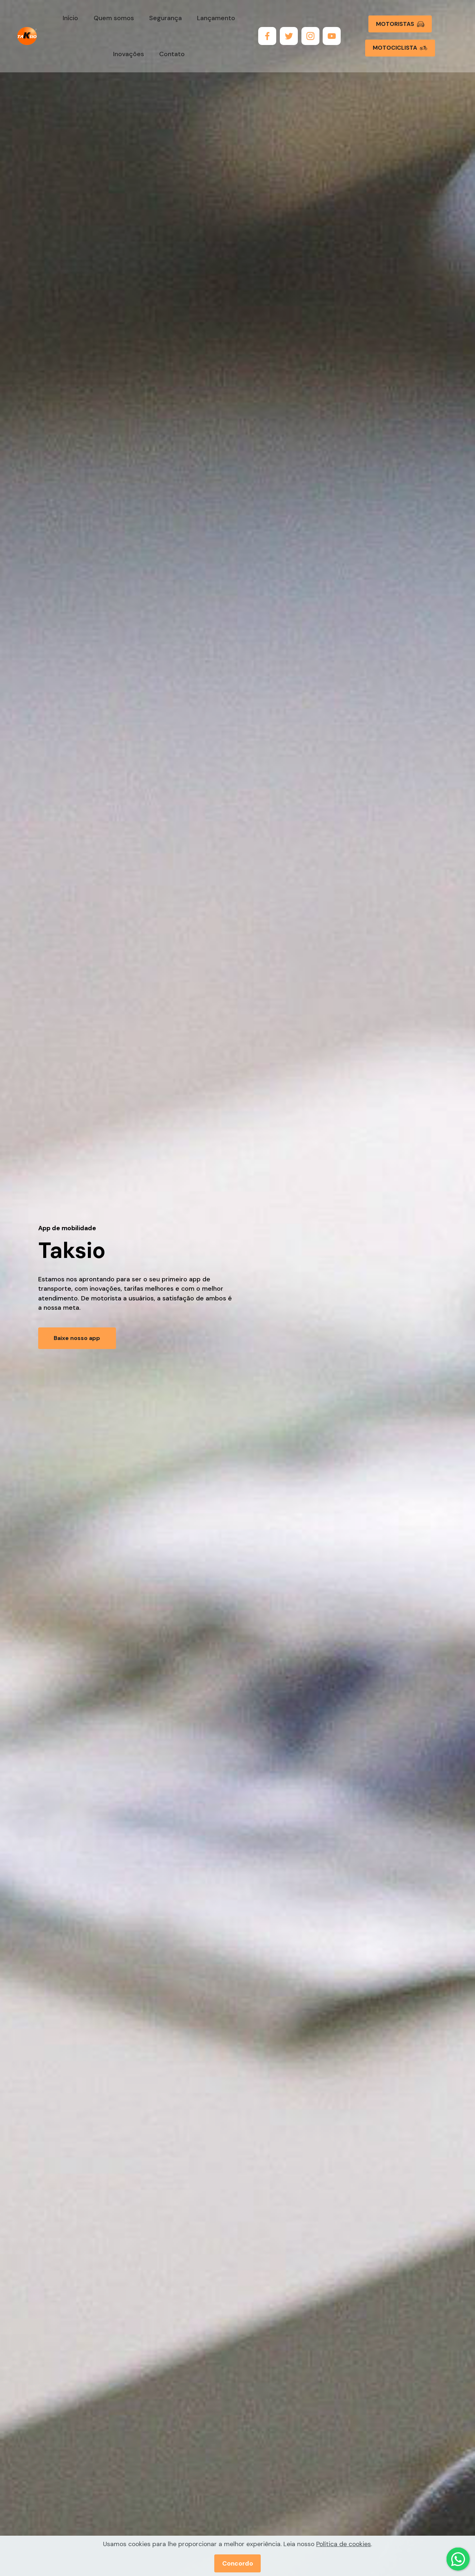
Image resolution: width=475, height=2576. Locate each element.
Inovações (128, 54)
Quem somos (114, 18)
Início (70, 18)
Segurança (165, 18)
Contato (172, 54)
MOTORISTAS (400, 24)
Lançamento (216, 18)
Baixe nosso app (77, 1338)
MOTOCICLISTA (400, 47)
